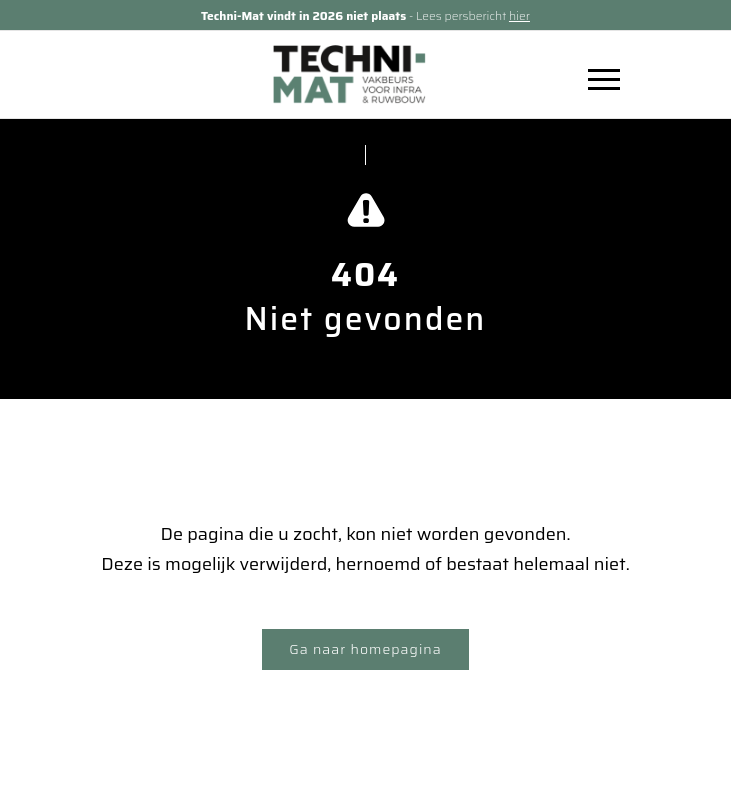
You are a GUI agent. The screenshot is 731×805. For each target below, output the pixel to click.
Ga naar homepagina (365, 649)
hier (519, 15)
